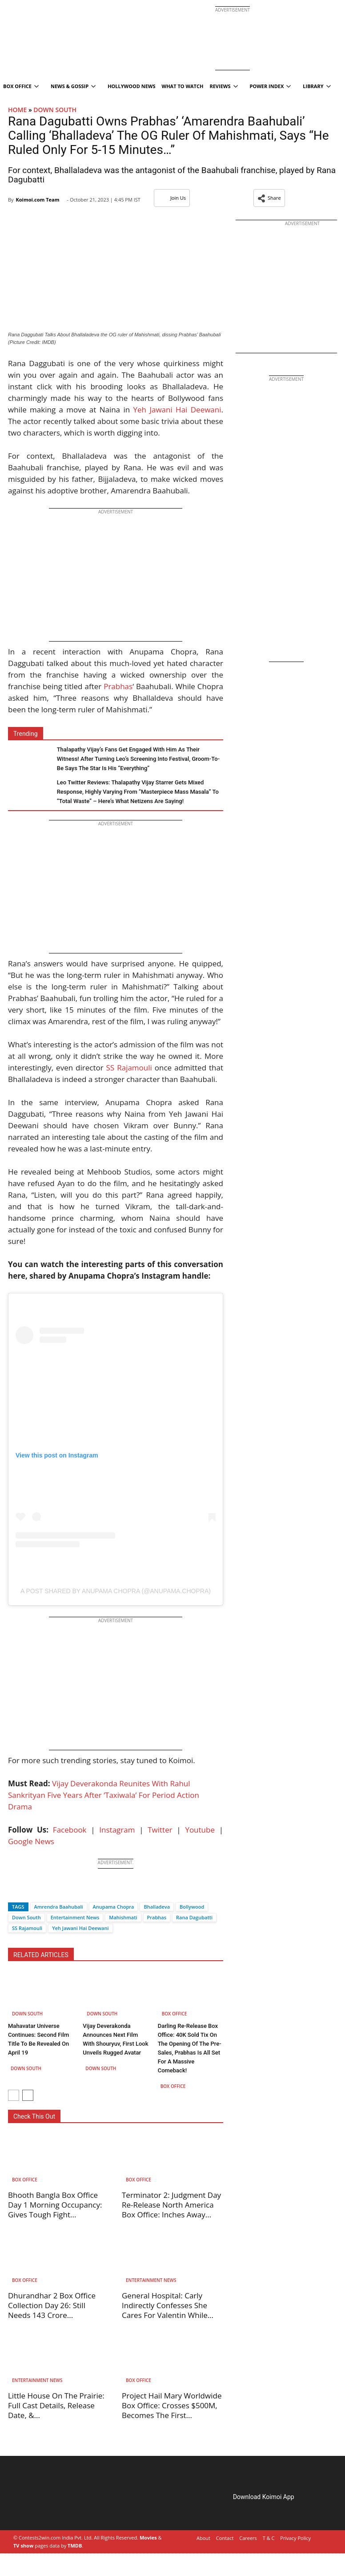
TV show (23, 2545)
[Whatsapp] (44, 1891)
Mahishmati (123, 1917)
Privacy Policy (295, 2538)
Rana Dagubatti (194, 1917)
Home (17, 109)
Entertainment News (75, 1917)
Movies (148, 2537)
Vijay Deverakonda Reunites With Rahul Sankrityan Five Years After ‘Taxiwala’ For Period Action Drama (103, 1795)
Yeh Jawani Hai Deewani (177, 409)
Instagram (117, 1830)
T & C (269, 2538)
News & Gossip (73, 86)
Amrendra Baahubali (58, 1906)
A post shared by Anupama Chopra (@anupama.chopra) (115, 1591)
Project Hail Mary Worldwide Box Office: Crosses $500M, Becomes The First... (171, 2405)
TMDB (75, 2545)
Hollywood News (131, 86)
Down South (54, 109)
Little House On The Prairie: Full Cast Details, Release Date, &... (56, 2405)
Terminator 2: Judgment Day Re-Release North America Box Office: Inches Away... (171, 2205)
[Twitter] (29, 1891)
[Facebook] (14, 1891)
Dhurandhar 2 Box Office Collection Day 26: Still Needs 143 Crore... (52, 2305)
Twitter (160, 1830)
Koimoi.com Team (37, 199)
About (203, 2538)
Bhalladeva (157, 1906)
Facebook (70, 1830)
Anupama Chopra (113, 1906)
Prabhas (118, 686)
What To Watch (183, 86)
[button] (269, 198)
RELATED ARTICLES (40, 1954)
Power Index (270, 86)
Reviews (223, 86)
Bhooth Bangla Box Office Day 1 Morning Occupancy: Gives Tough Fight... (55, 2205)
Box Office (174, 2014)
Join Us (172, 197)
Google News (31, 1841)
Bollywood (192, 1906)
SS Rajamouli (129, 1067)
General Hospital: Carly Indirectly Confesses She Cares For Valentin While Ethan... (165, 2310)
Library (316, 86)
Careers (248, 2538)
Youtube (200, 1830)
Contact (225, 2538)
